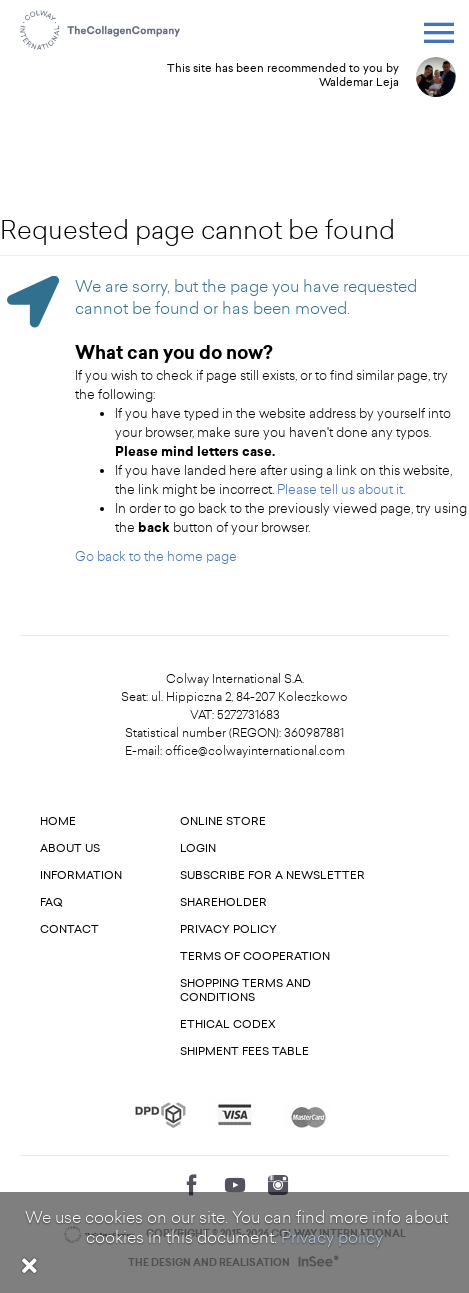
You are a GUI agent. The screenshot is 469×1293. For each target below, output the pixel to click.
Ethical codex (228, 1024)
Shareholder (223, 902)
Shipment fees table (244, 1051)
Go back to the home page (156, 556)
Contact (69, 929)
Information (81, 875)
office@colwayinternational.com (255, 751)
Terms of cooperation (255, 956)
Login (198, 848)
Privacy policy (332, 1237)
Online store (223, 821)
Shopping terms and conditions (245, 990)
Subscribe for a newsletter (272, 875)
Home (58, 821)
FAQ (51, 902)
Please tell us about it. (341, 489)
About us (70, 848)
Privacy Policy (228, 929)
